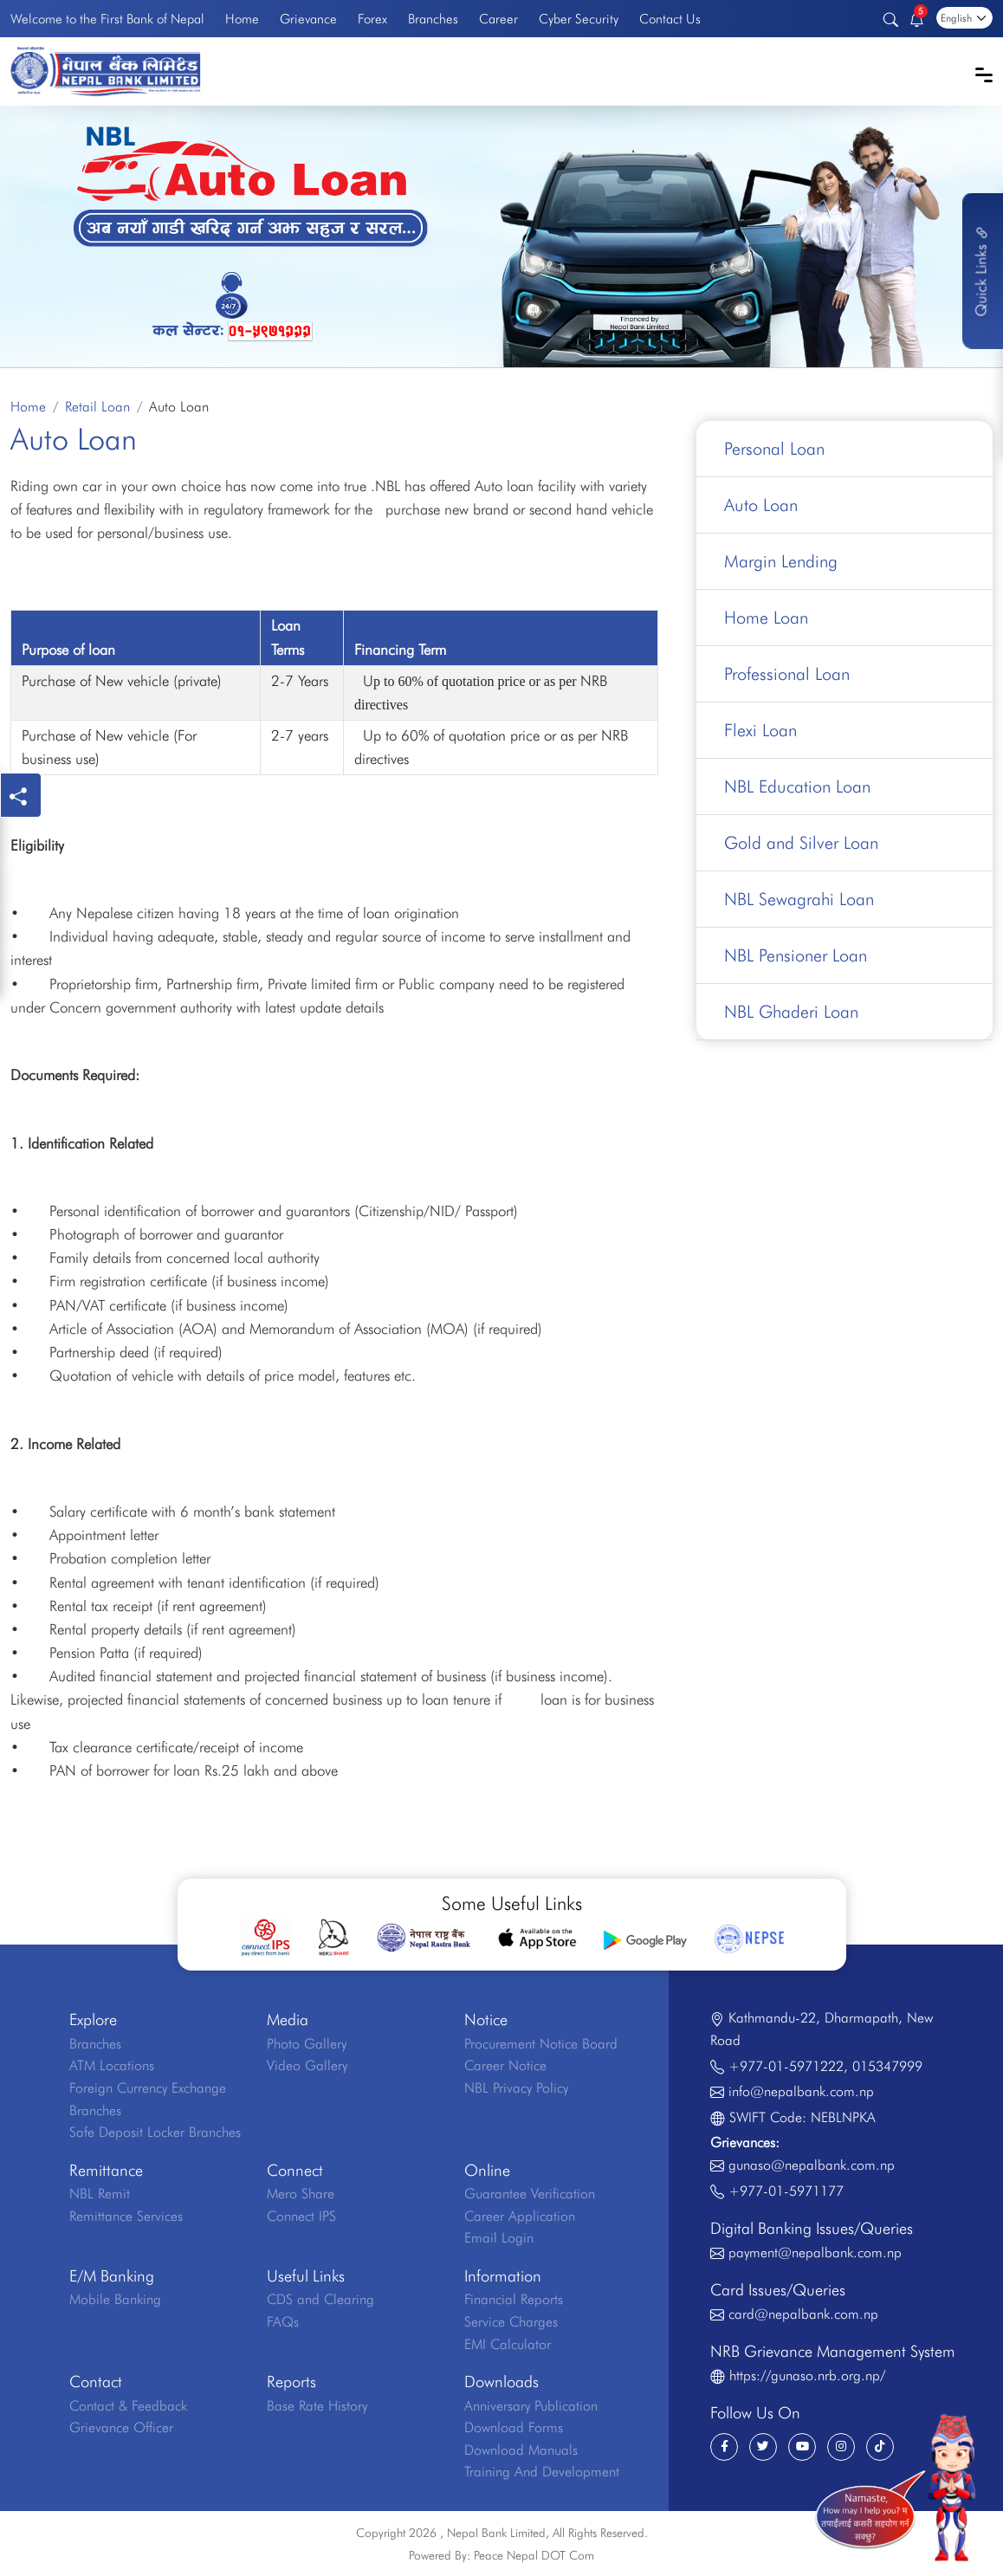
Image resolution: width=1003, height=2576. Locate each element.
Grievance (308, 18)
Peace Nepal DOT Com (534, 2555)
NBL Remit (99, 2193)
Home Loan (766, 617)
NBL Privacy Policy (516, 2088)
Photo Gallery (306, 2044)
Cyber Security (578, 18)
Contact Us (670, 18)
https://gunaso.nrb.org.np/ (807, 2375)
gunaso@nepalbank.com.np (811, 2165)
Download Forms (513, 2427)
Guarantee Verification (529, 2193)
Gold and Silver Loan (801, 842)
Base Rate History (317, 2406)
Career (498, 18)
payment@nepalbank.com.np (815, 2252)
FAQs (283, 2322)
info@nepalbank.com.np (801, 2091)
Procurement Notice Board (541, 2044)
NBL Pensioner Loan (795, 955)
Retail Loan (97, 406)
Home (242, 18)
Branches (433, 18)
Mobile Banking (115, 2299)
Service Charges (511, 2322)
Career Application (519, 2216)
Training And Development (541, 2471)
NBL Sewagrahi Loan (799, 899)
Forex (372, 18)
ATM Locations (111, 2065)
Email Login (499, 2238)
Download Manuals (521, 2450)
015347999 (887, 2066)
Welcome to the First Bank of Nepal (107, 18)
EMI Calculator (507, 2344)
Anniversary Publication (531, 2406)
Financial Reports (513, 2299)
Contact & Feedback (128, 2406)
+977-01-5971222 (786, 2066)
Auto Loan (761, 505)
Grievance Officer (121, 2427)
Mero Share (300, 2193)
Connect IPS (301, 2216)
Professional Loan (787, 673)
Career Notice (505, 2065)
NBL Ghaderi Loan (791, 1011)
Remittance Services (126, 2216)
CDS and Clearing (320, 2299)
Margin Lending (781, 561)
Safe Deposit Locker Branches (155, 2132)
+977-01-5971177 (786, 2191)
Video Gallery (307, 2065)
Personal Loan (774, 448)
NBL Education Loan (797, 786)
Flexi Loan (760, 730)
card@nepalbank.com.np (803, 2314)
